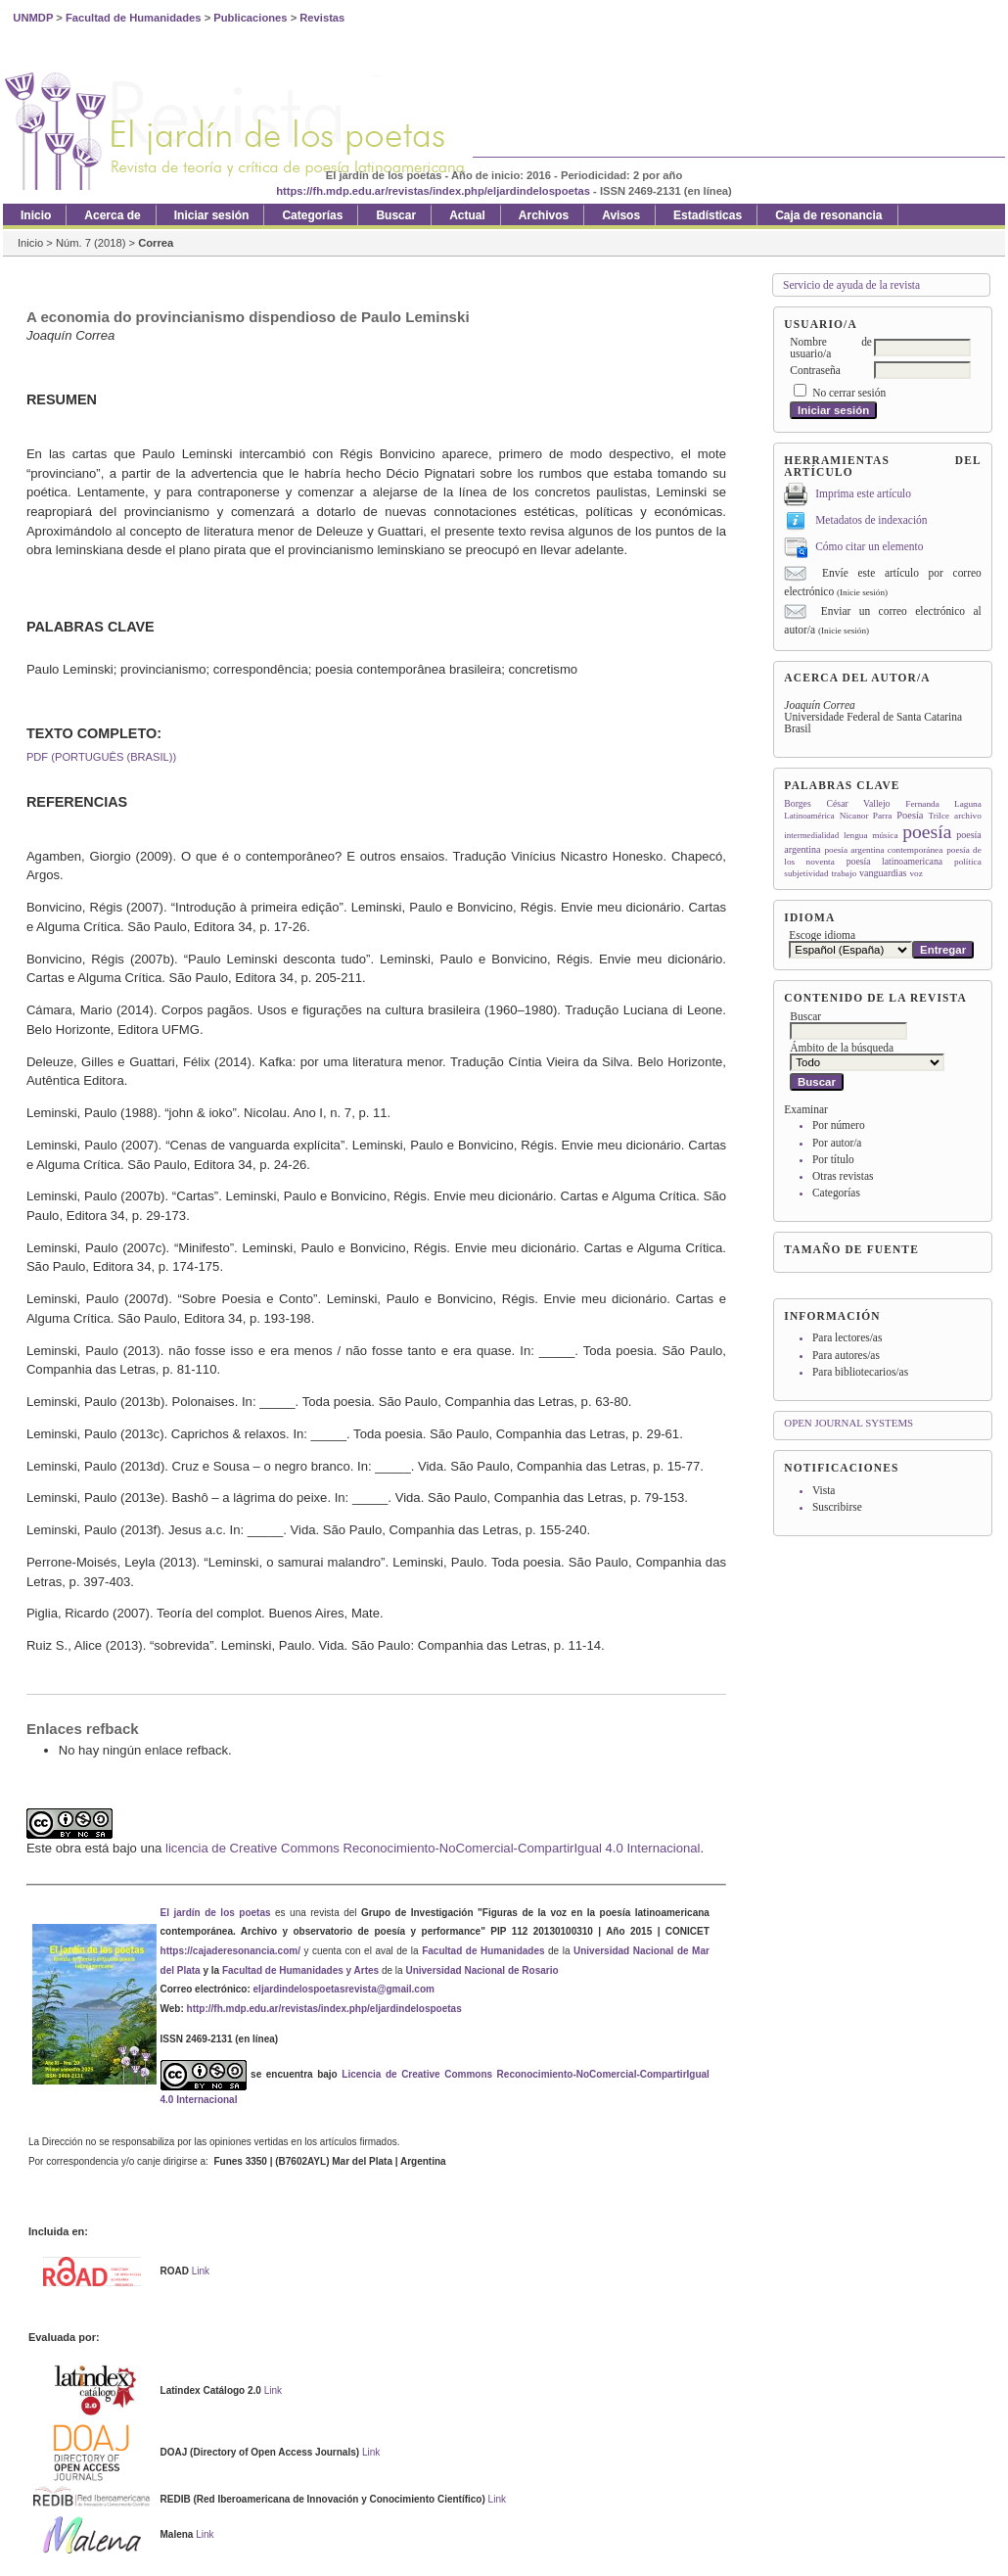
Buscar (396, 215)
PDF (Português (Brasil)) (101, 757)
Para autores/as (846, 1355)
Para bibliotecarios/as (860, 1372)
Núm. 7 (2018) (91, 243)
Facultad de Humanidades (483, 1950)
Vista (823, 1490)
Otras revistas (843, 1176)
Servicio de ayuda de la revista (851, 285)
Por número (838, 1125)
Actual (467, 215)
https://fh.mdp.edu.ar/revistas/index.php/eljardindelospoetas (433, 191)
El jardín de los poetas (215, 1912)
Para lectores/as (847, 1337)
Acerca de (112, 215)
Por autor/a (837, 1142)
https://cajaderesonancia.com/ (230, 1950)
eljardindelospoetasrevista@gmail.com (344, 1989)
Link (200, 2271)
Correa (155, 243)
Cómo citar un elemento (869, 546)
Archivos (544, 215)
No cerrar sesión (849, 392)
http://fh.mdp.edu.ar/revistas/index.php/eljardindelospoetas (324, 2008)
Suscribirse (837, 1507)
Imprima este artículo (863, 493)
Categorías (836, 1192)
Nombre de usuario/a (831, 347)
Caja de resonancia (828, 215)
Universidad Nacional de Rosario (481, 1970)
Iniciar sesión (212, 215)
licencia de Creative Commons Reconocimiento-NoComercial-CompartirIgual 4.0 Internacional (432, 1848)
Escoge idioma (822, 935)
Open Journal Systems (848, 1423)
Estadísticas (707, 215)
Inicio (36, 215)
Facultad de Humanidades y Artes (300, 1970)
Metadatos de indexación (871, 520)
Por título (833, 1159)
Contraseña (815, 370)
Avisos (621, 215)
